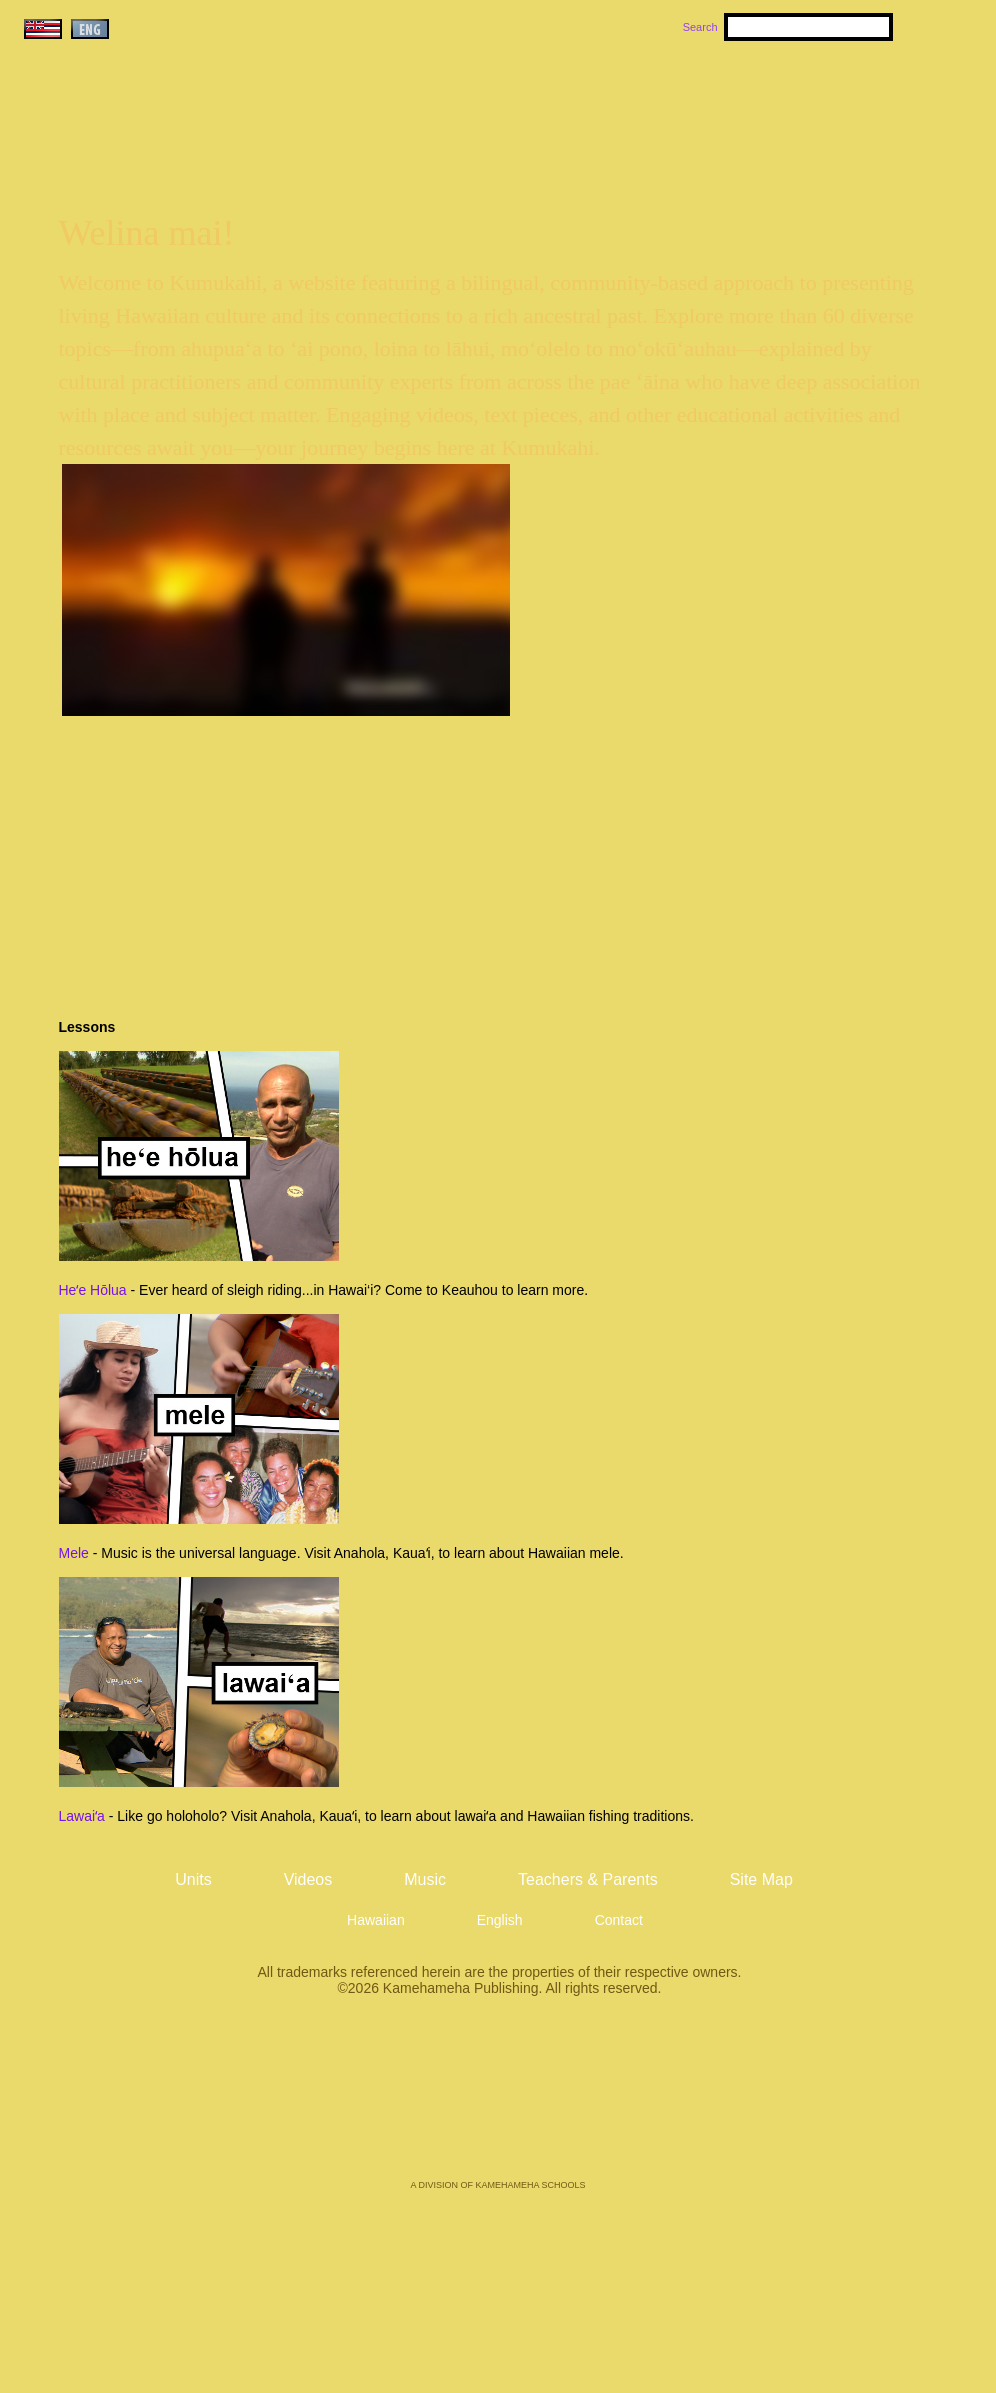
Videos (688, 101)
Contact (619, 1920)
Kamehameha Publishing (498, 2102)
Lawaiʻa (82, 1816)
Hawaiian (376, 1920)
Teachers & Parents (855, 101)
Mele (74, 1553)
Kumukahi (191, 127)
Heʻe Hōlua (93, 1290)
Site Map (761, 1879)
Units (469, 101)
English (500, 1920)
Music (594, 101)
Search (700, 27)
